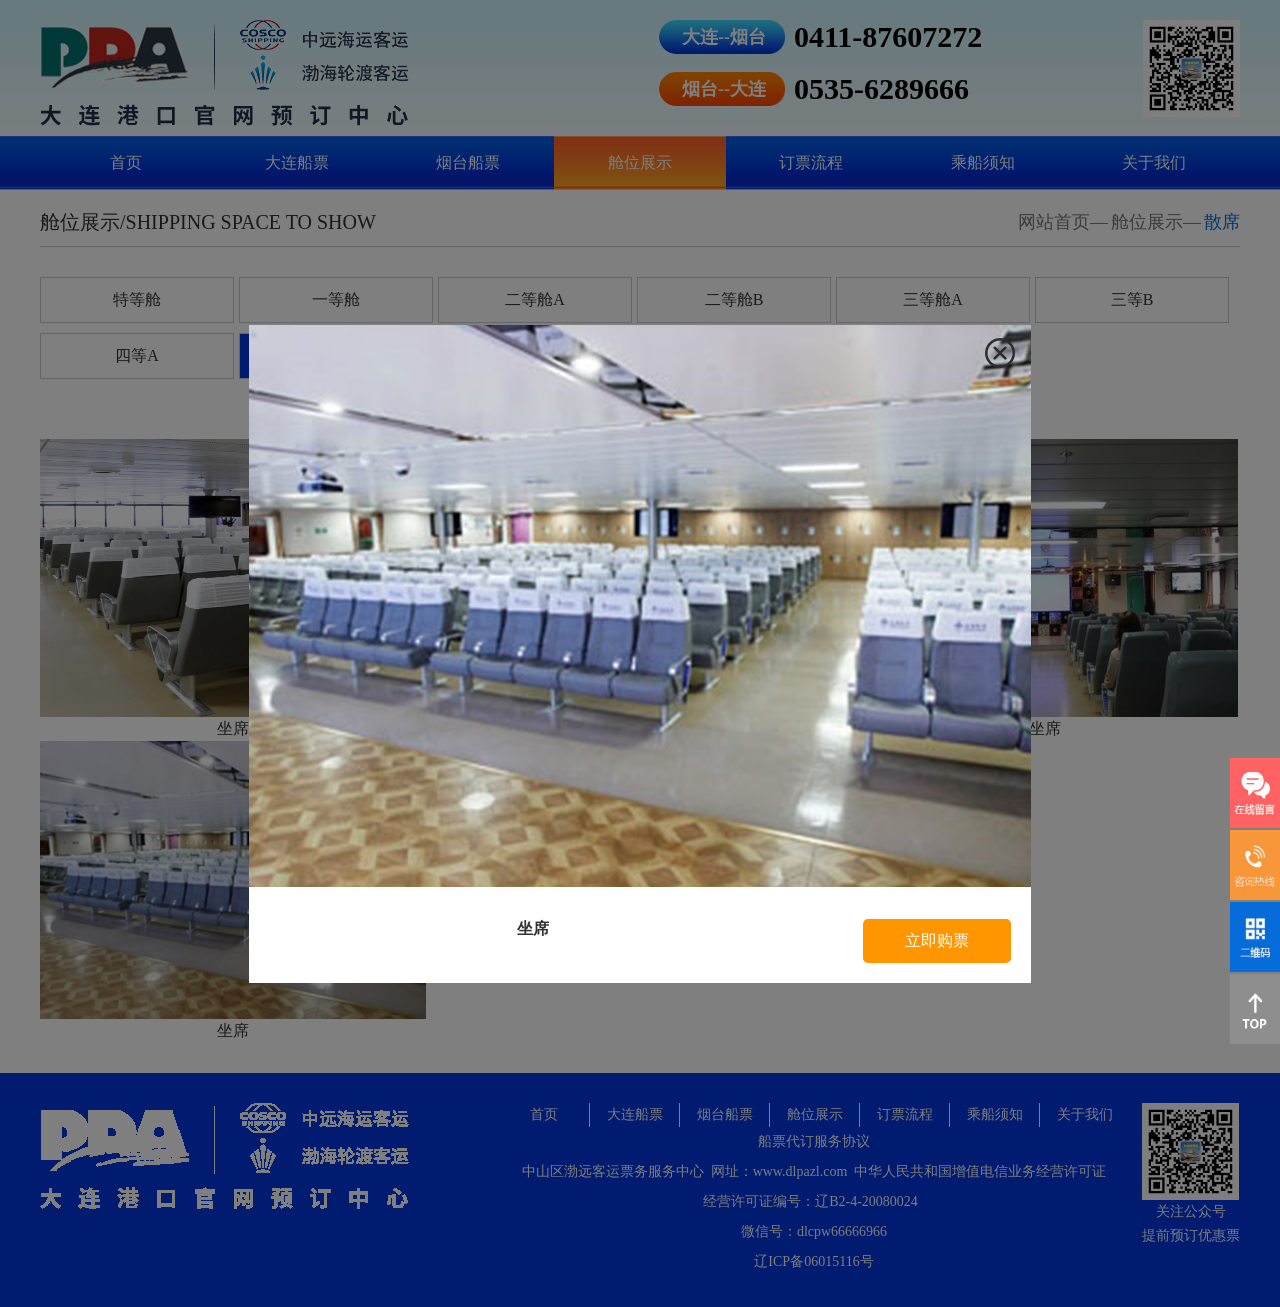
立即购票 (937, 940)
